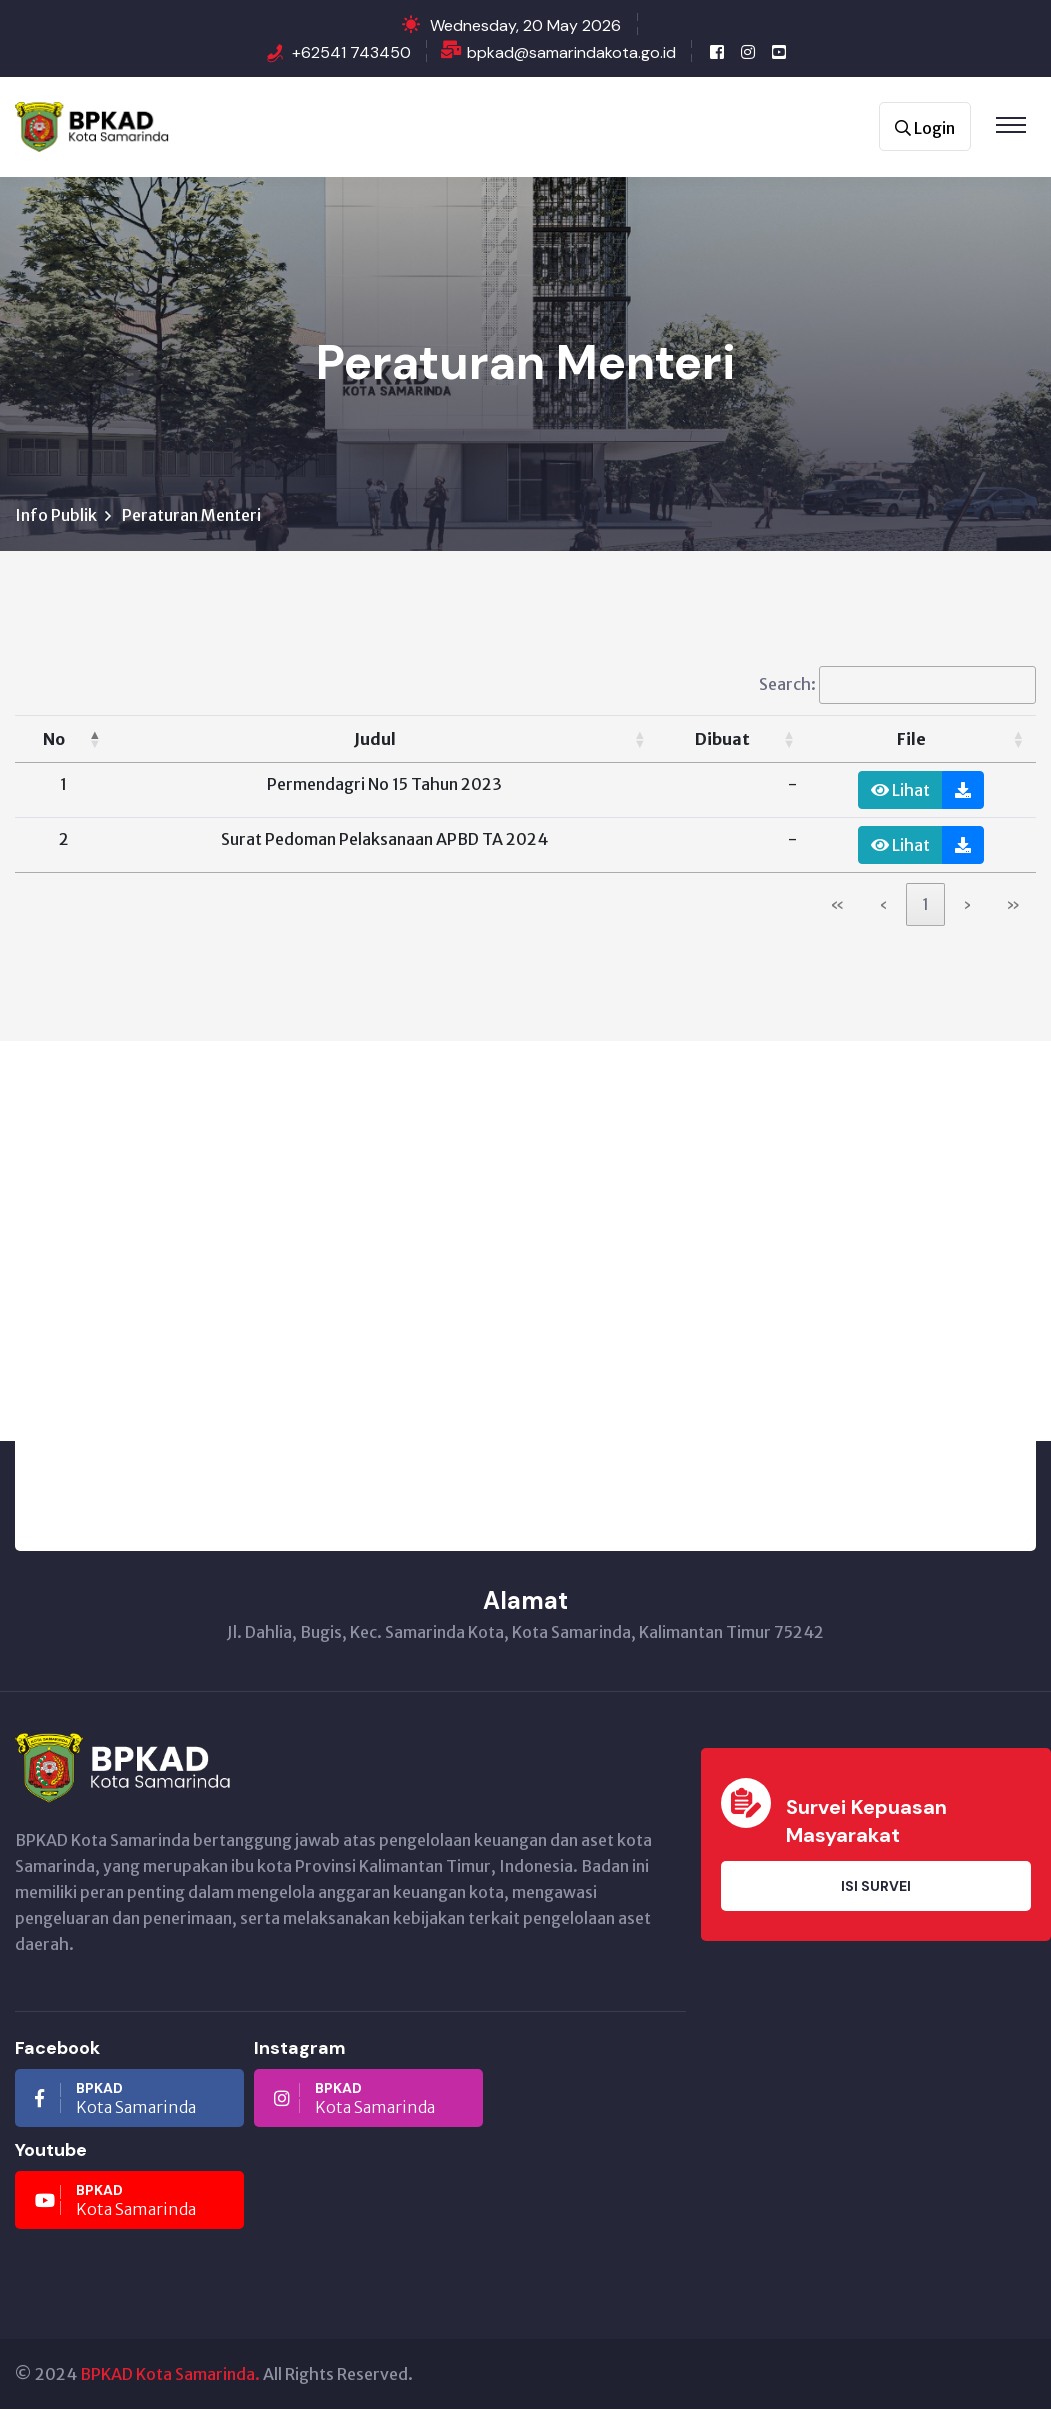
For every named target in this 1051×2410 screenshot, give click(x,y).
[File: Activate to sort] (921, 740)
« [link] (837, 905)
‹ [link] (883, 905)
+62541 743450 (351, 52)
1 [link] (925, 905)
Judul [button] (375, 740)
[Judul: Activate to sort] (384, 740)
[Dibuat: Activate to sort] (731, 740)
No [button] (54, 740)
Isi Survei (876, 1887)
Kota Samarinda (115, 2099)
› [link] (967, 905)
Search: (787, 685)
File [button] (911, 740)
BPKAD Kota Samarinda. (170, 2375)
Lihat (900, 791)
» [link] (1013, 905)
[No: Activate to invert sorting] (63, 740)
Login (925, 128)
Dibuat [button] (722, 740)
